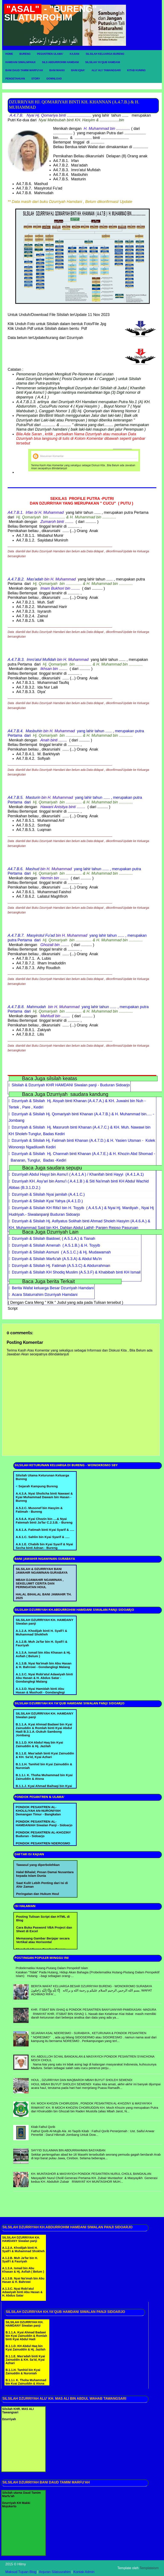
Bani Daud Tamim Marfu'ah (24, 70)
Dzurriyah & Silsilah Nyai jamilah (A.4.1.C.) (48, 1194)
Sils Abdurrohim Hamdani (60, 62)
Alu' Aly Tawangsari (106, 70)
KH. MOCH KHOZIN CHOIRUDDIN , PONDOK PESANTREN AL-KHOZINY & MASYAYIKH (91, 2103)
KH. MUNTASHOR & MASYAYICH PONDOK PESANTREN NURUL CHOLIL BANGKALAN (91, 2173)
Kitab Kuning (136, 70)
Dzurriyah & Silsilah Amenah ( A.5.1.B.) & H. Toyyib (56, 1245)
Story (35, 78)
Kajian (74, 53)
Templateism (149, 2568)
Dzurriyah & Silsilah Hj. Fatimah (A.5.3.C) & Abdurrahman (61, 1265)
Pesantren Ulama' (50, 53)
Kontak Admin (84, 2572)
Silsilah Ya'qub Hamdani (102, 62)
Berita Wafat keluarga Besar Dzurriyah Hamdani (53, 1288)
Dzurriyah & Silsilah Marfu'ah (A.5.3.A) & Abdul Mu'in (57, 1259)
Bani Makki (57, 70)
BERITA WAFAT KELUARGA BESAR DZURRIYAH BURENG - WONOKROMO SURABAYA (91, 1986)
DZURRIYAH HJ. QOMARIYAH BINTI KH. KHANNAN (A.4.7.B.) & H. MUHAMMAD (74, 105)
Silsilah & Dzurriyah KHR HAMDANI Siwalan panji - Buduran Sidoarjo (71, 1085)
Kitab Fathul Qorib (43, 2127)
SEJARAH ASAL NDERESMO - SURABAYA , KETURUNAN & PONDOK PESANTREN (88, 2033)
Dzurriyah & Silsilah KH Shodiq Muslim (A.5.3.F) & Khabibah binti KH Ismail (76, 1272)
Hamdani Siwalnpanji (20, 62)
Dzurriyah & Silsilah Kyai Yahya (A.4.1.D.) (48, 1201)
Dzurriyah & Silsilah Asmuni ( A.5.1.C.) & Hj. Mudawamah (61, 1252)
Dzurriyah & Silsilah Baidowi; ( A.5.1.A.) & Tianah (53, 1238)
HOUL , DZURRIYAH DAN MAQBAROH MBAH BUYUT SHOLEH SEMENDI (81, 2080)
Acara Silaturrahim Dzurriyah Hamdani (45, 1294)
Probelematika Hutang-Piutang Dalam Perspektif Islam (52, 1968)
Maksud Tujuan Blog (20, 2572)
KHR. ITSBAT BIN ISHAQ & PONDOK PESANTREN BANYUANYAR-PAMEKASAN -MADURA (93, 2009)
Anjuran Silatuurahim (55, 2572)
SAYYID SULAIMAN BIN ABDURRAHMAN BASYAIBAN (68, 2150)
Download (54, 78)
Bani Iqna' (78, 70)
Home (9, 53)
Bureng (25, 53)
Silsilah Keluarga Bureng (105, 53)
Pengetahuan (15, 78)
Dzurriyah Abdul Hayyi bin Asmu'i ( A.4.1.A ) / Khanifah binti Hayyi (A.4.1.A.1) (78, 1174)
